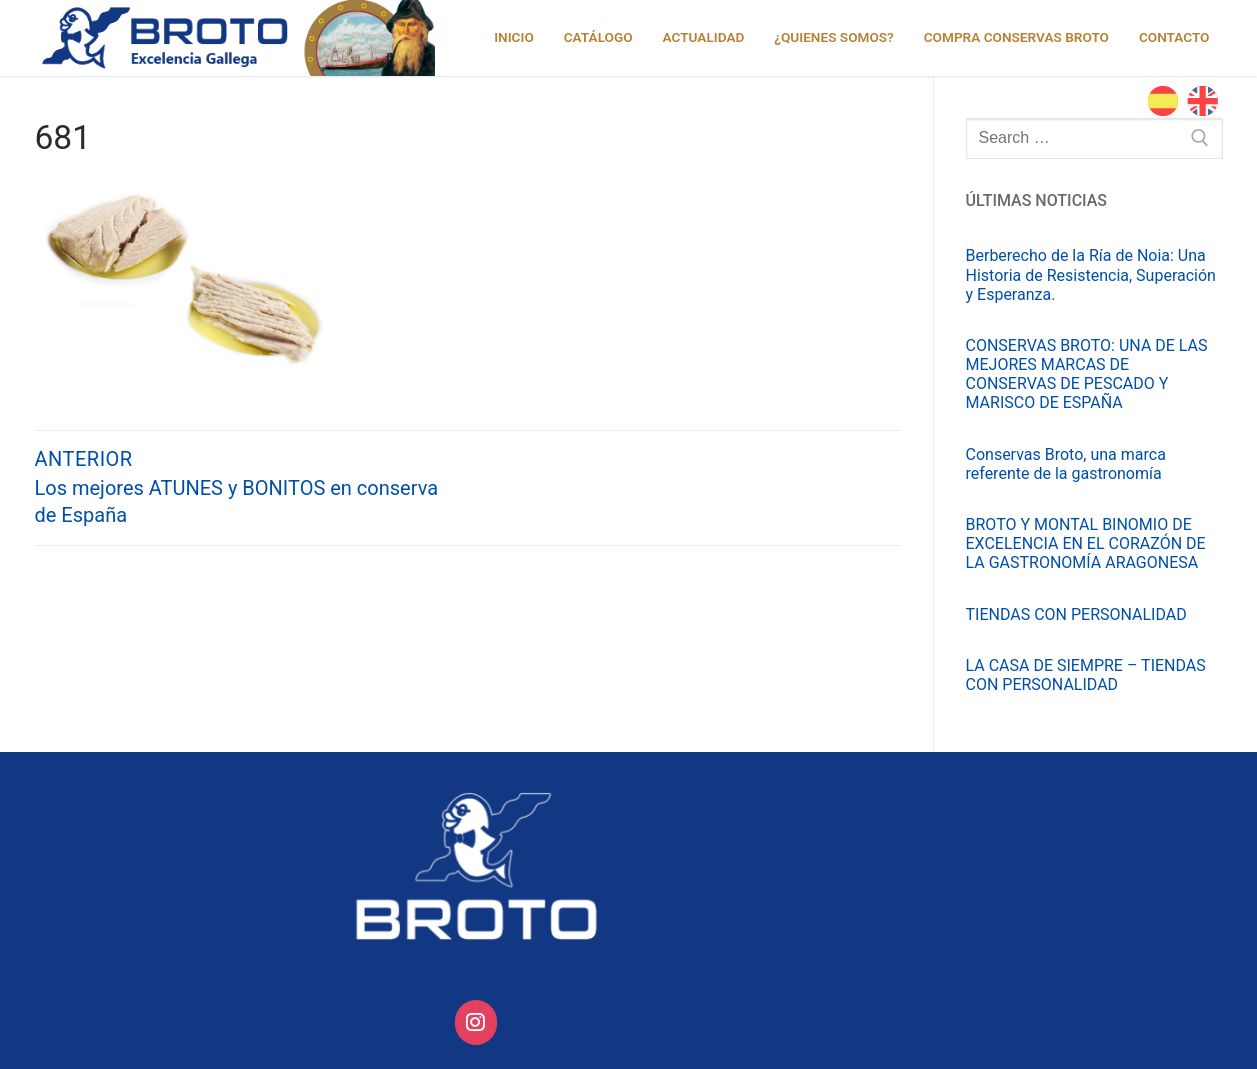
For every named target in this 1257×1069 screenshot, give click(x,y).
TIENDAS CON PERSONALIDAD (1076, 614)
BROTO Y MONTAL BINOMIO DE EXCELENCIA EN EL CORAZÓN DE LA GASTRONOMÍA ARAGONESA (1086, 543)
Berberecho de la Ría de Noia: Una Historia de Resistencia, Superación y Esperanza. (1091, 274)
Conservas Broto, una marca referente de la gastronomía (1066, 464)
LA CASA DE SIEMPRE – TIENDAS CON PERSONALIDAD (1086, 675)
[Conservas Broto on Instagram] (476, 1022)
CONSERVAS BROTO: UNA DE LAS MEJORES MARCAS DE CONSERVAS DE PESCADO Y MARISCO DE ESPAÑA (1087, 374)
